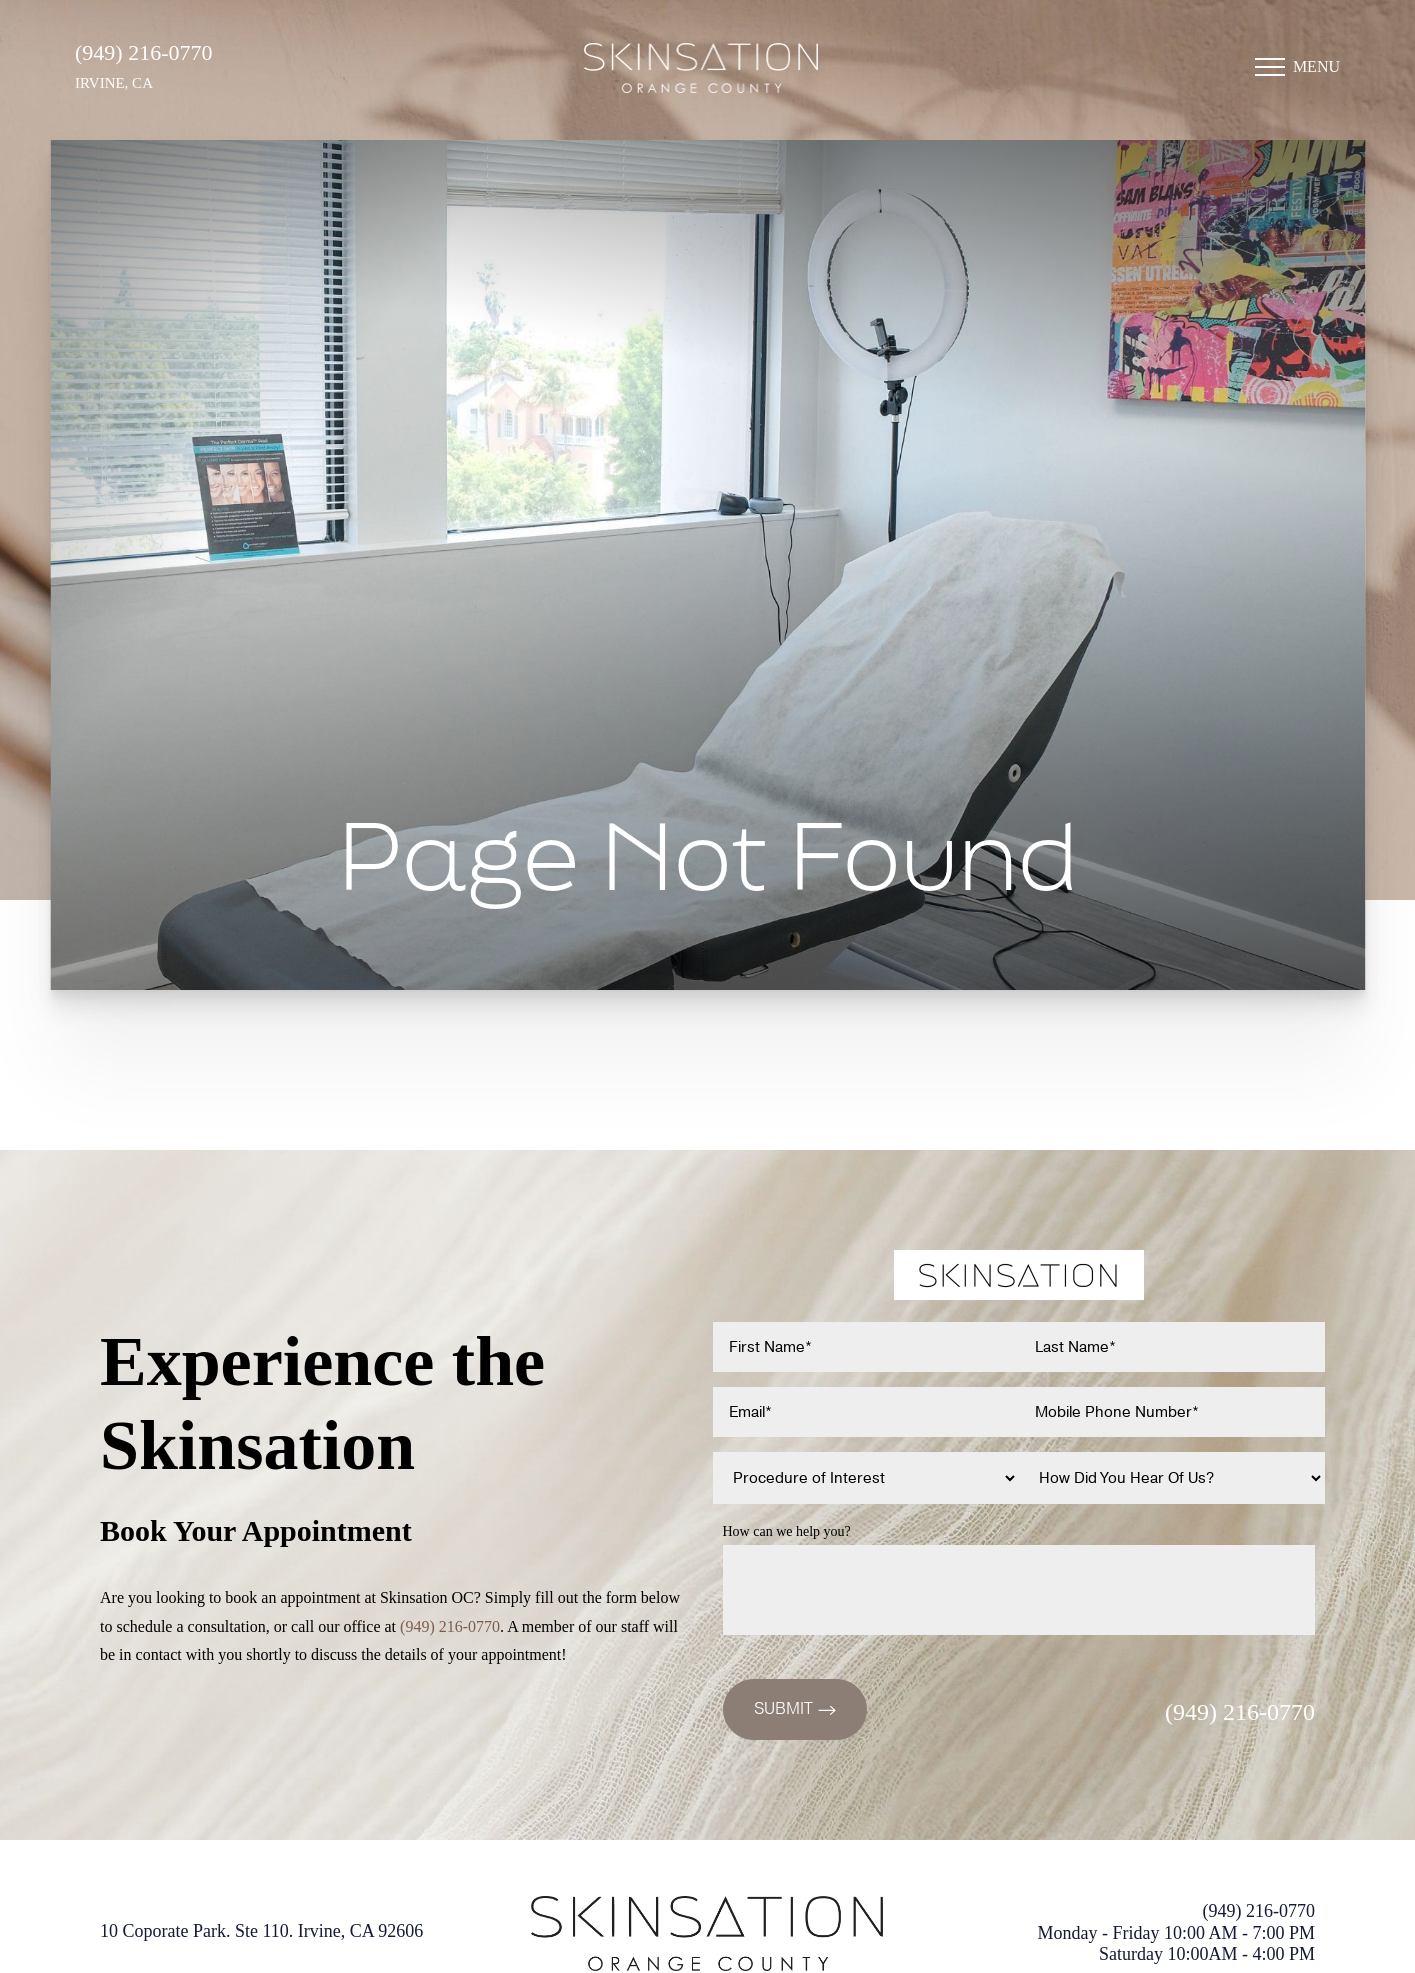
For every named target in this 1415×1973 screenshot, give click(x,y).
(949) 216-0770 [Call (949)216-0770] (450, 1626)
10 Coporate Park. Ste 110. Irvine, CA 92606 (261, 1931)
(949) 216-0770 (143, 52)
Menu (1316, 66)
